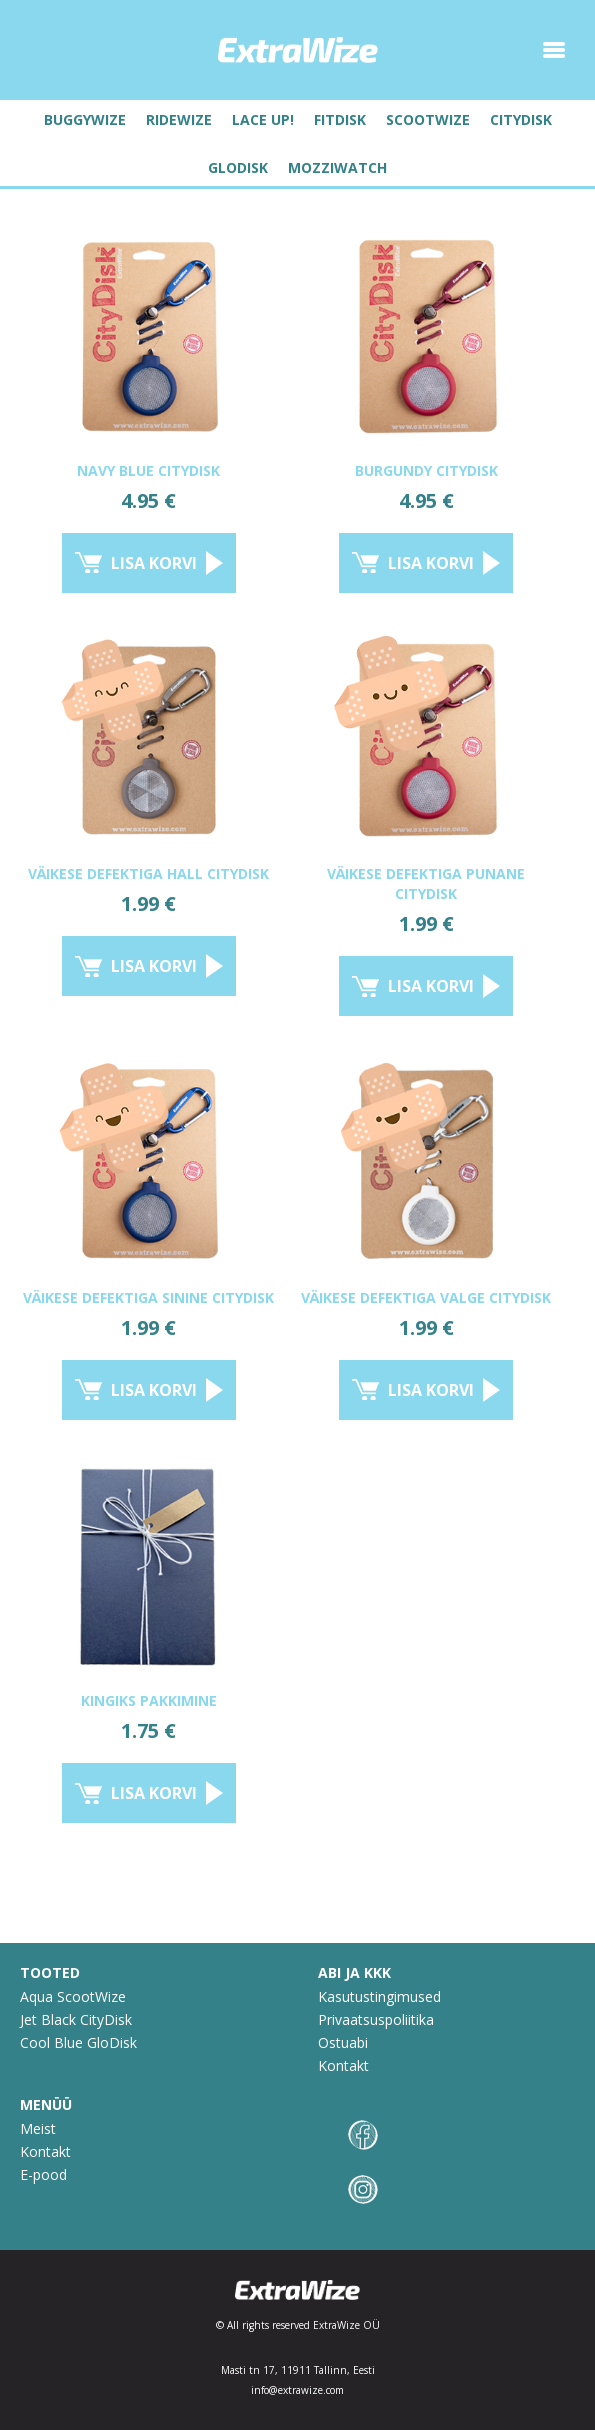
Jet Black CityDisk (76, 2019)
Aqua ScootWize (73, 1996)
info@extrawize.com (297, 2390)
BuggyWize (85, 119)
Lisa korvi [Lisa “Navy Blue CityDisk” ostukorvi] (154, 563)
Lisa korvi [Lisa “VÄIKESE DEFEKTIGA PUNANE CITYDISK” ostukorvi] (431, 986)
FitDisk (340, 119)
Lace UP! (263, 119)
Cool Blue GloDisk (78, 2042)
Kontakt (343, 2065)
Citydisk (521, 119)
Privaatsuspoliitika (376, 2019)
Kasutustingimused (379, 1996)
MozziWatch (337, 167)
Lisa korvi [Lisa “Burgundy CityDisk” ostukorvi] (431, 563)
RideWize (179, 119)
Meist (38, 2128)
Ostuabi (343, 2042)
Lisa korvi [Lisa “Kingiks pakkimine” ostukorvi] (154, 1793)
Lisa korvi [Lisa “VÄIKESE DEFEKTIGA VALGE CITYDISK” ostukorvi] (431, 1390)
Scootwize (428, 119)
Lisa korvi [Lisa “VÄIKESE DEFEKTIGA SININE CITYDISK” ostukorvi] (154, 1390)
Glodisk (238, 167)
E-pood (43, 2174)
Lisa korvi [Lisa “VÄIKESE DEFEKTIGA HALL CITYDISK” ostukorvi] (154, 966)
